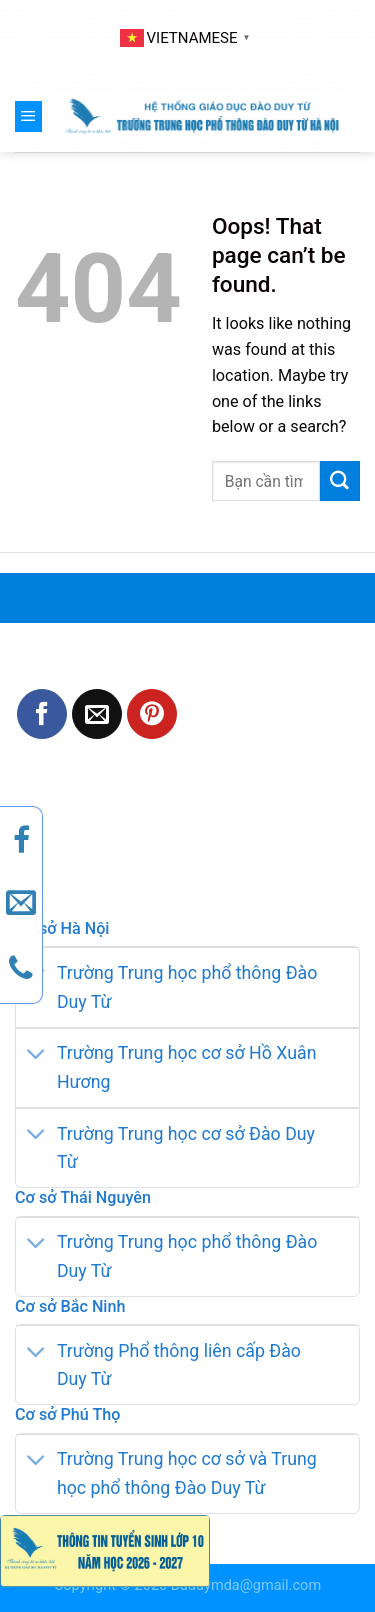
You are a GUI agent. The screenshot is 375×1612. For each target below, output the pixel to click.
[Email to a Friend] (97, 714)
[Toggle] (36, 1055)
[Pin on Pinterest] (152, 714)
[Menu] (28, 116)
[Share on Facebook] (42, 714)
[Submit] (340, 481)
